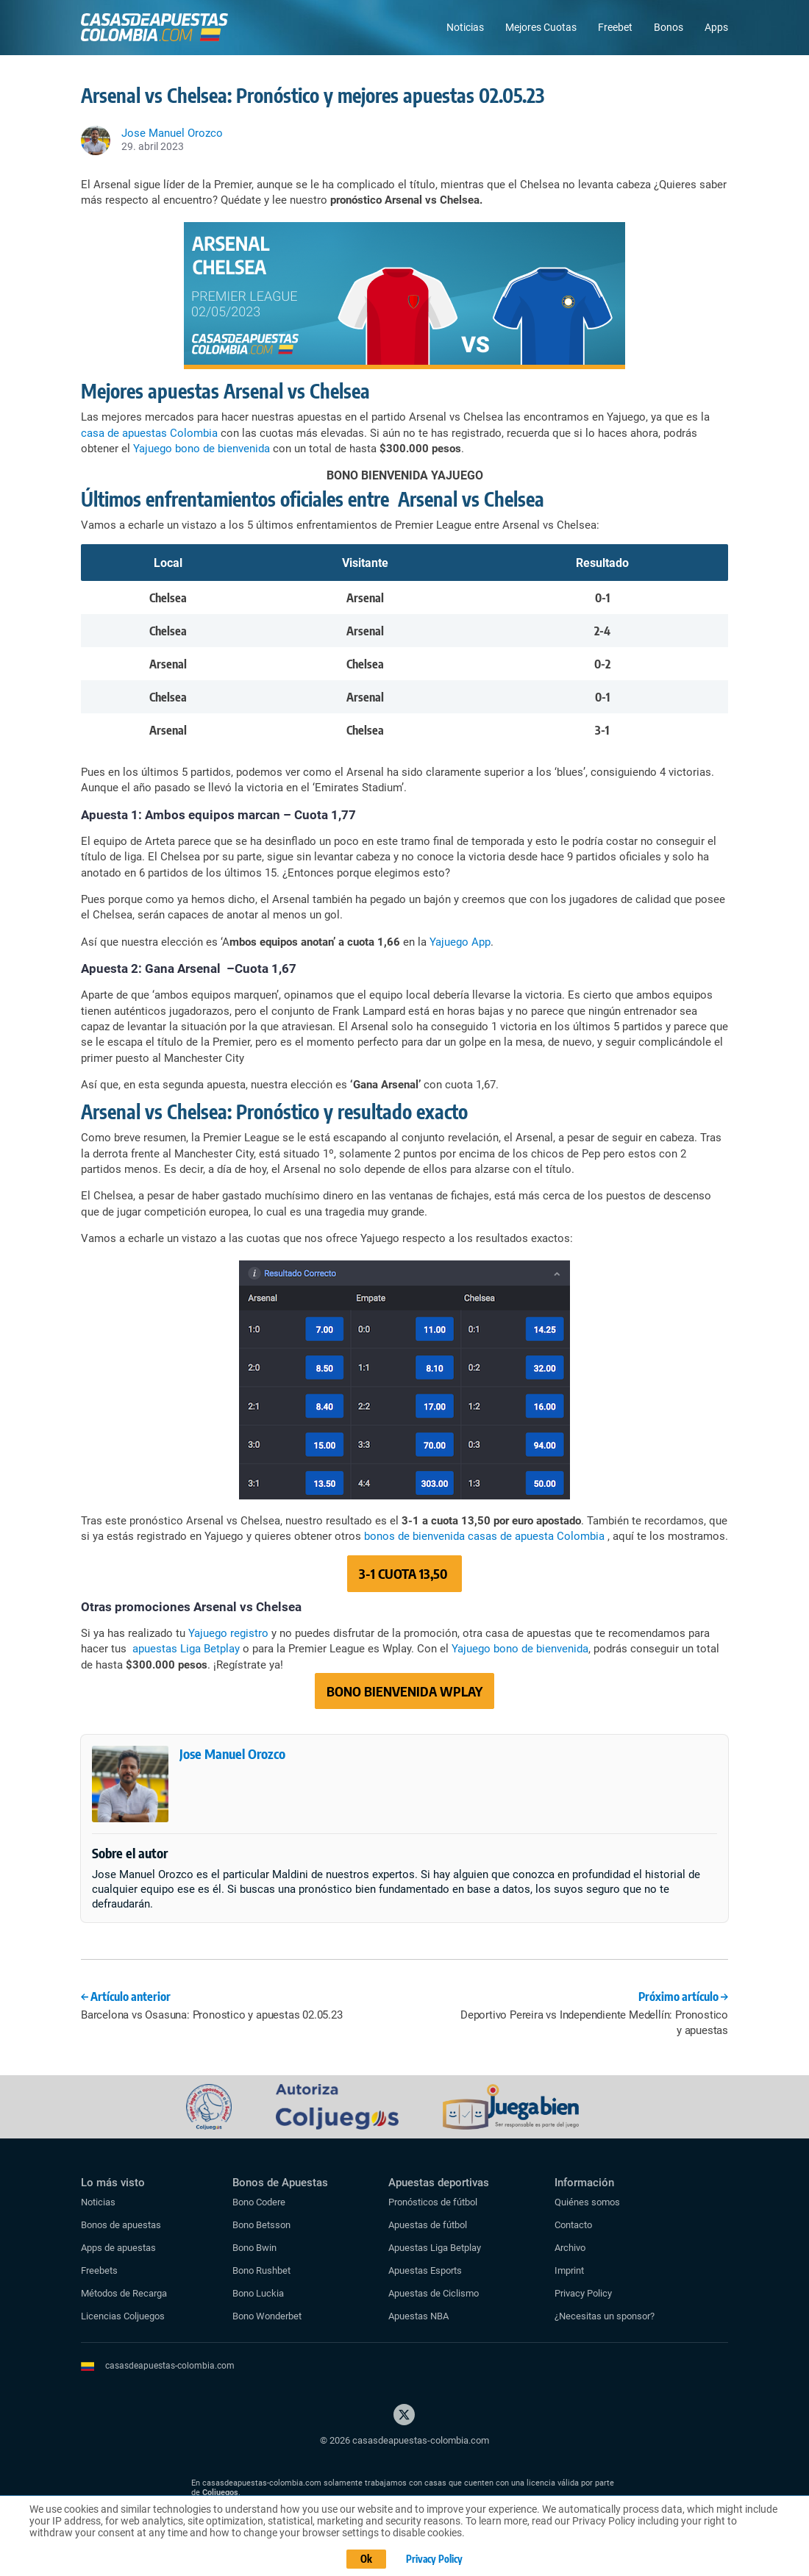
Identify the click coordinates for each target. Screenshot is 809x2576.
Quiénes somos (587, 2202)
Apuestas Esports (425, 2270)
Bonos (668, 27)
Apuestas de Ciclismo (433, 2293)
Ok (364, 2560)
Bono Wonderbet (267, 2316)
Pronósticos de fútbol (432, 2202)
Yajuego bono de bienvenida (201, 448)
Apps (716, 27)
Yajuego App (460, 942)
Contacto (573, 2224)
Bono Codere (258, 2202)
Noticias (465, 27)
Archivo (570, 2247)
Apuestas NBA (418, 2316)
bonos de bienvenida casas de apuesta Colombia (484, 1536)
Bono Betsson (261, 2224)
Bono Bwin (254, 2247)
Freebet (615, 27)
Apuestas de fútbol (427, 2224)
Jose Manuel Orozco (232, 1753)
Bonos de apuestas (121, 2224)
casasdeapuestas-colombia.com (170, 2366)
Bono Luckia (258, 2293)
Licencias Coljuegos (123, 2316)
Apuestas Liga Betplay (434, 2247)
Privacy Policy (583, 2293)
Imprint (569, 2270)
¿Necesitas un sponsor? (605, 2316)
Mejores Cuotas (541, 27)
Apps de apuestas (118, 2247)
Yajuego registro (228, 1633)
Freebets (99, 2270)
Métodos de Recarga (124, 2293)
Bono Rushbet (261, 2270)
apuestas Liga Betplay (186, 1648)
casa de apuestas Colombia (149, 433)
